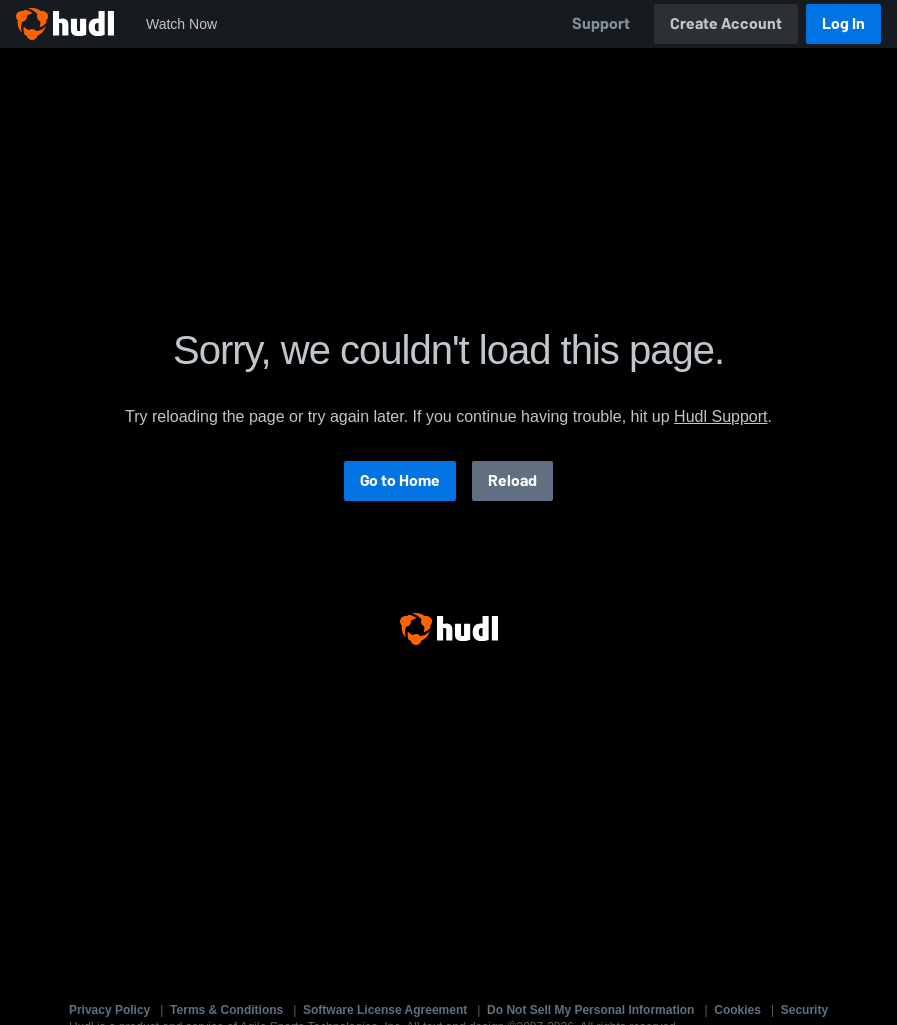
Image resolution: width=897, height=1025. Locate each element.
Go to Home (400, 480)
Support (601, 23)
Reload (512, 480)
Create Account (726, 23)
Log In (843, 23)
